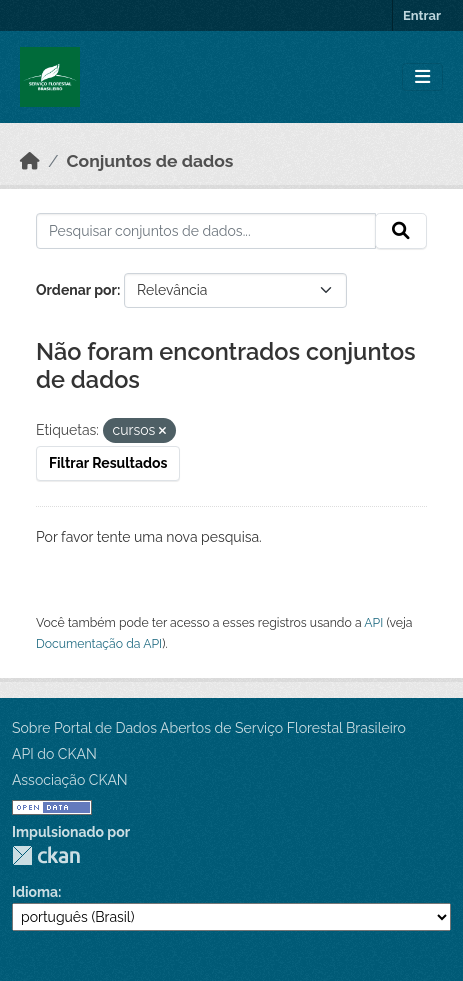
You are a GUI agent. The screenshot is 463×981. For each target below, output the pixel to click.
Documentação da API (99, 643)
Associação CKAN (70, 780)
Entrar (422, 15)
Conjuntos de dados (150, 161)
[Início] (30, 161)
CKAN (46, 855)
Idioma (35, 892)
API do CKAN (54, 754)
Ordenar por (76, 290)
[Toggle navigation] (422, 77)
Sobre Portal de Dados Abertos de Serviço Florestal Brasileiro (209, 728)
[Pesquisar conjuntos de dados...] (206, 231)
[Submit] (401, 231)
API (373, 622)
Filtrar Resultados (108, 463)
